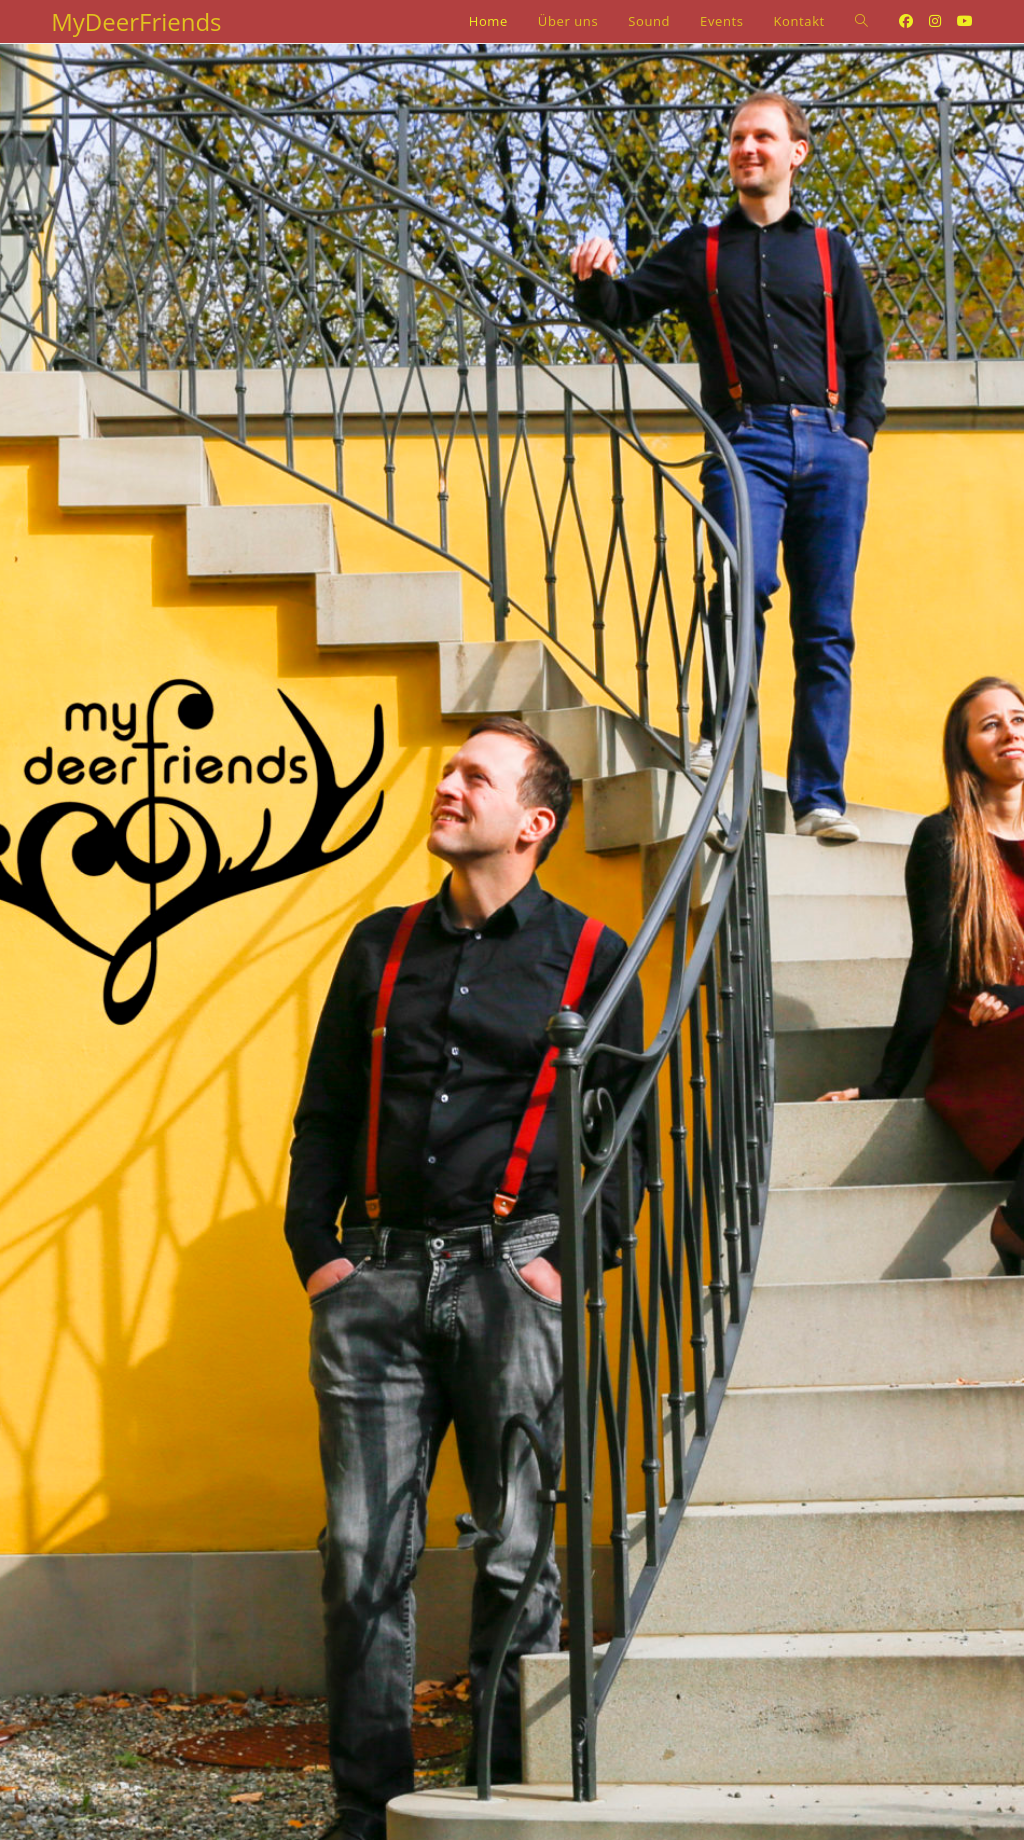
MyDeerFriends (136, 21)
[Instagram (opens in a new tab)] (935, 21)
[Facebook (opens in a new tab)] (906, 21)
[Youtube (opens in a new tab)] (965, 21)
